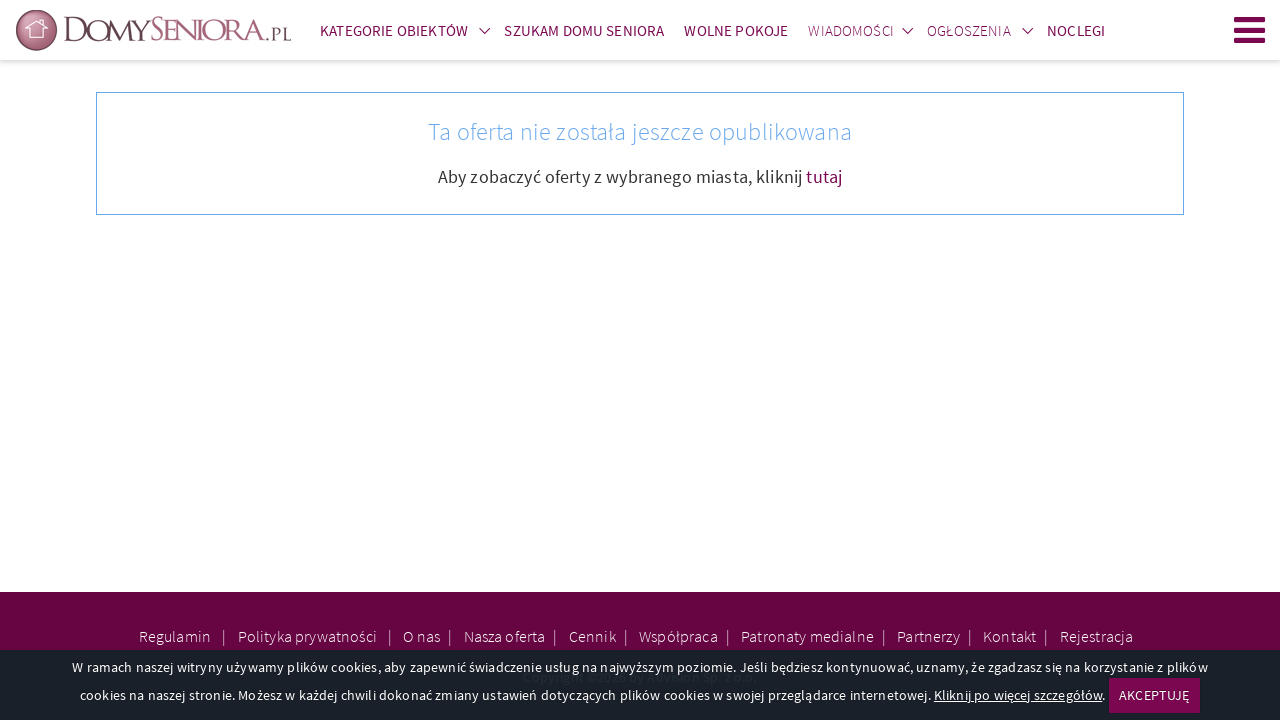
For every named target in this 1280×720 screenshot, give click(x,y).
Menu (1250, 30)
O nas (421, 636)
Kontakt (1009, 636)
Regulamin (177, 636)
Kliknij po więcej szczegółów (1018, 695)
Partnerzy (928, 636)
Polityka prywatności (309, 636)
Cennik (592, 636)
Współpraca (678, 636)
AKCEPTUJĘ (1154, 695)
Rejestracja (1097, 636)
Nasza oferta (505, 636)
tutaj (824, 176)
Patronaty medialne (807, 636)
